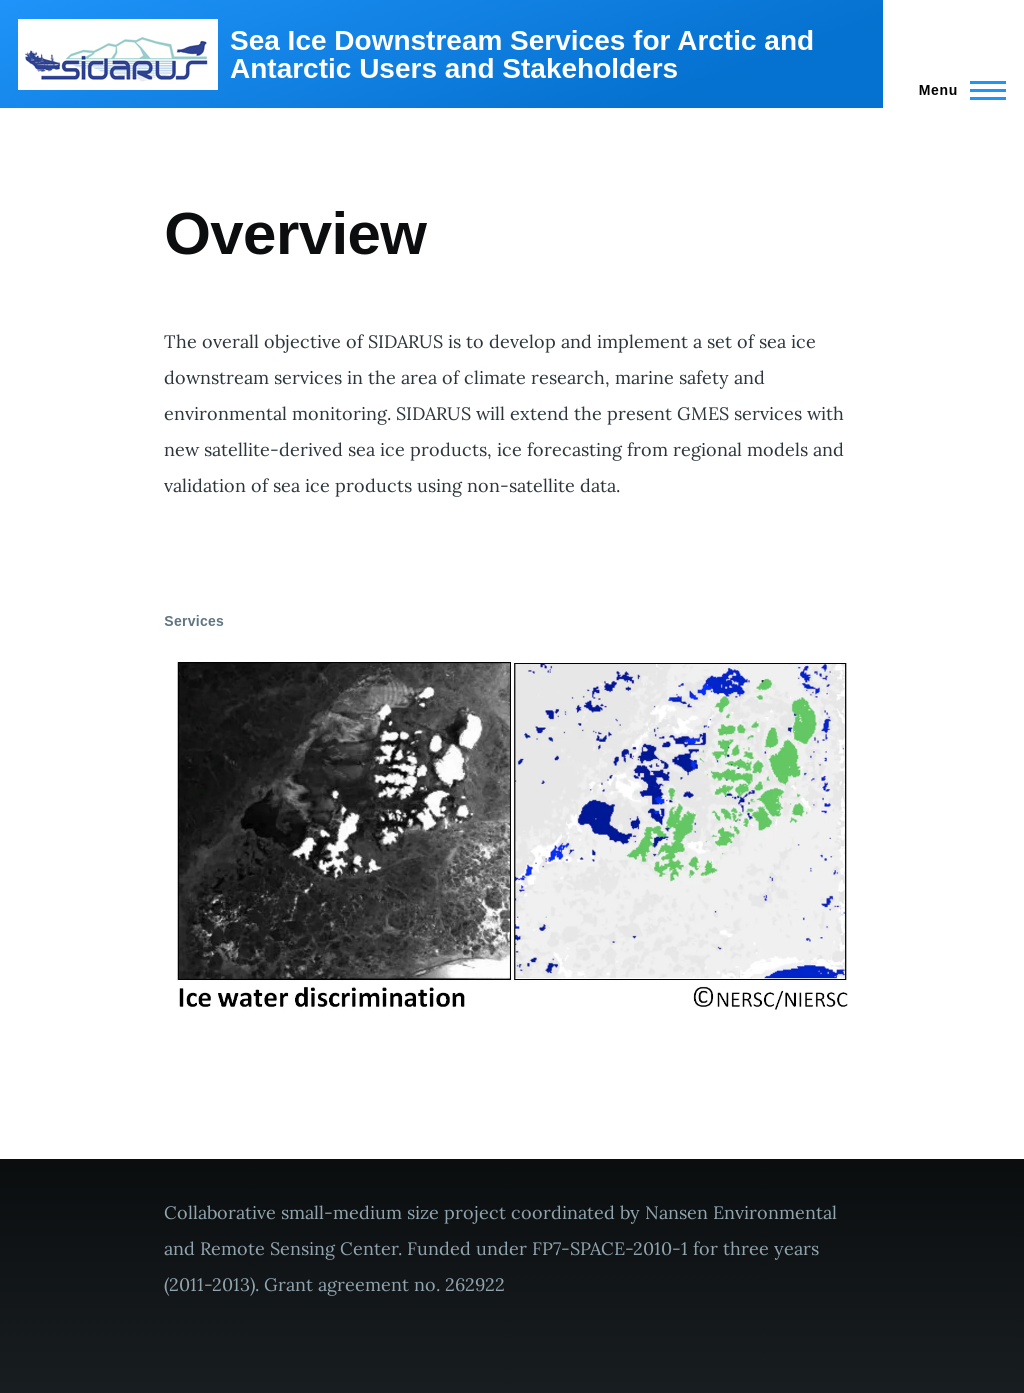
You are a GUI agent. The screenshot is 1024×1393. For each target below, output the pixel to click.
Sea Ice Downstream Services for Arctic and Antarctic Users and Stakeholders (522, 54)
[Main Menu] (956, 90)
